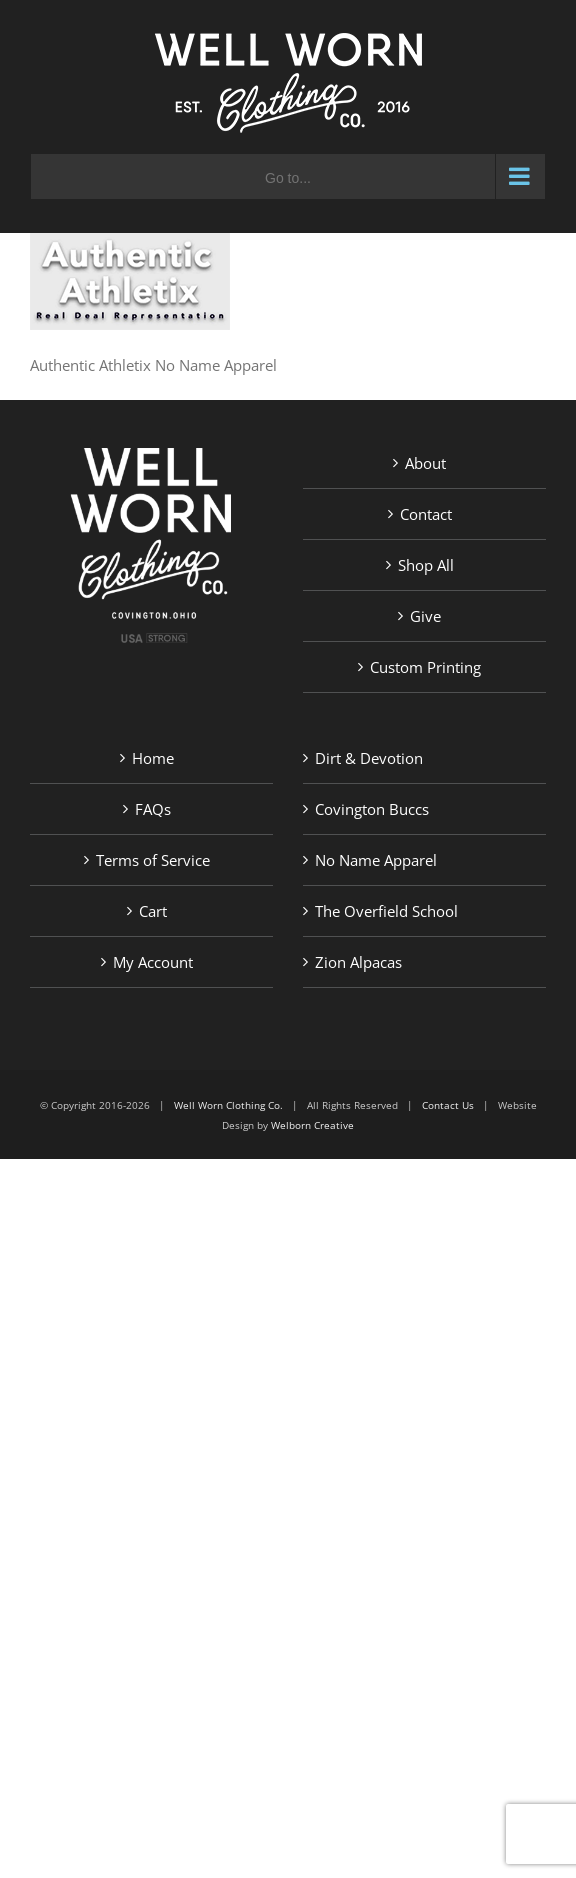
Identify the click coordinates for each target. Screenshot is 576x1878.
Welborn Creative (312, 1125)
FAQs (153, 809)
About (425, 463)
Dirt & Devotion (369, 758)
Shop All (426, 565)
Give (425, 616)
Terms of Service (153, 860)
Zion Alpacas (358, 962)
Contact (426, 514)
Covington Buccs (372, 809)
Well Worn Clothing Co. (228, 1105)
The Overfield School (386, 911)
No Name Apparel (376, 860)
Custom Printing (425, 667)
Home (153, 758)
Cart (153, 911)
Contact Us (448, 1105)
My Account (153, 962)
